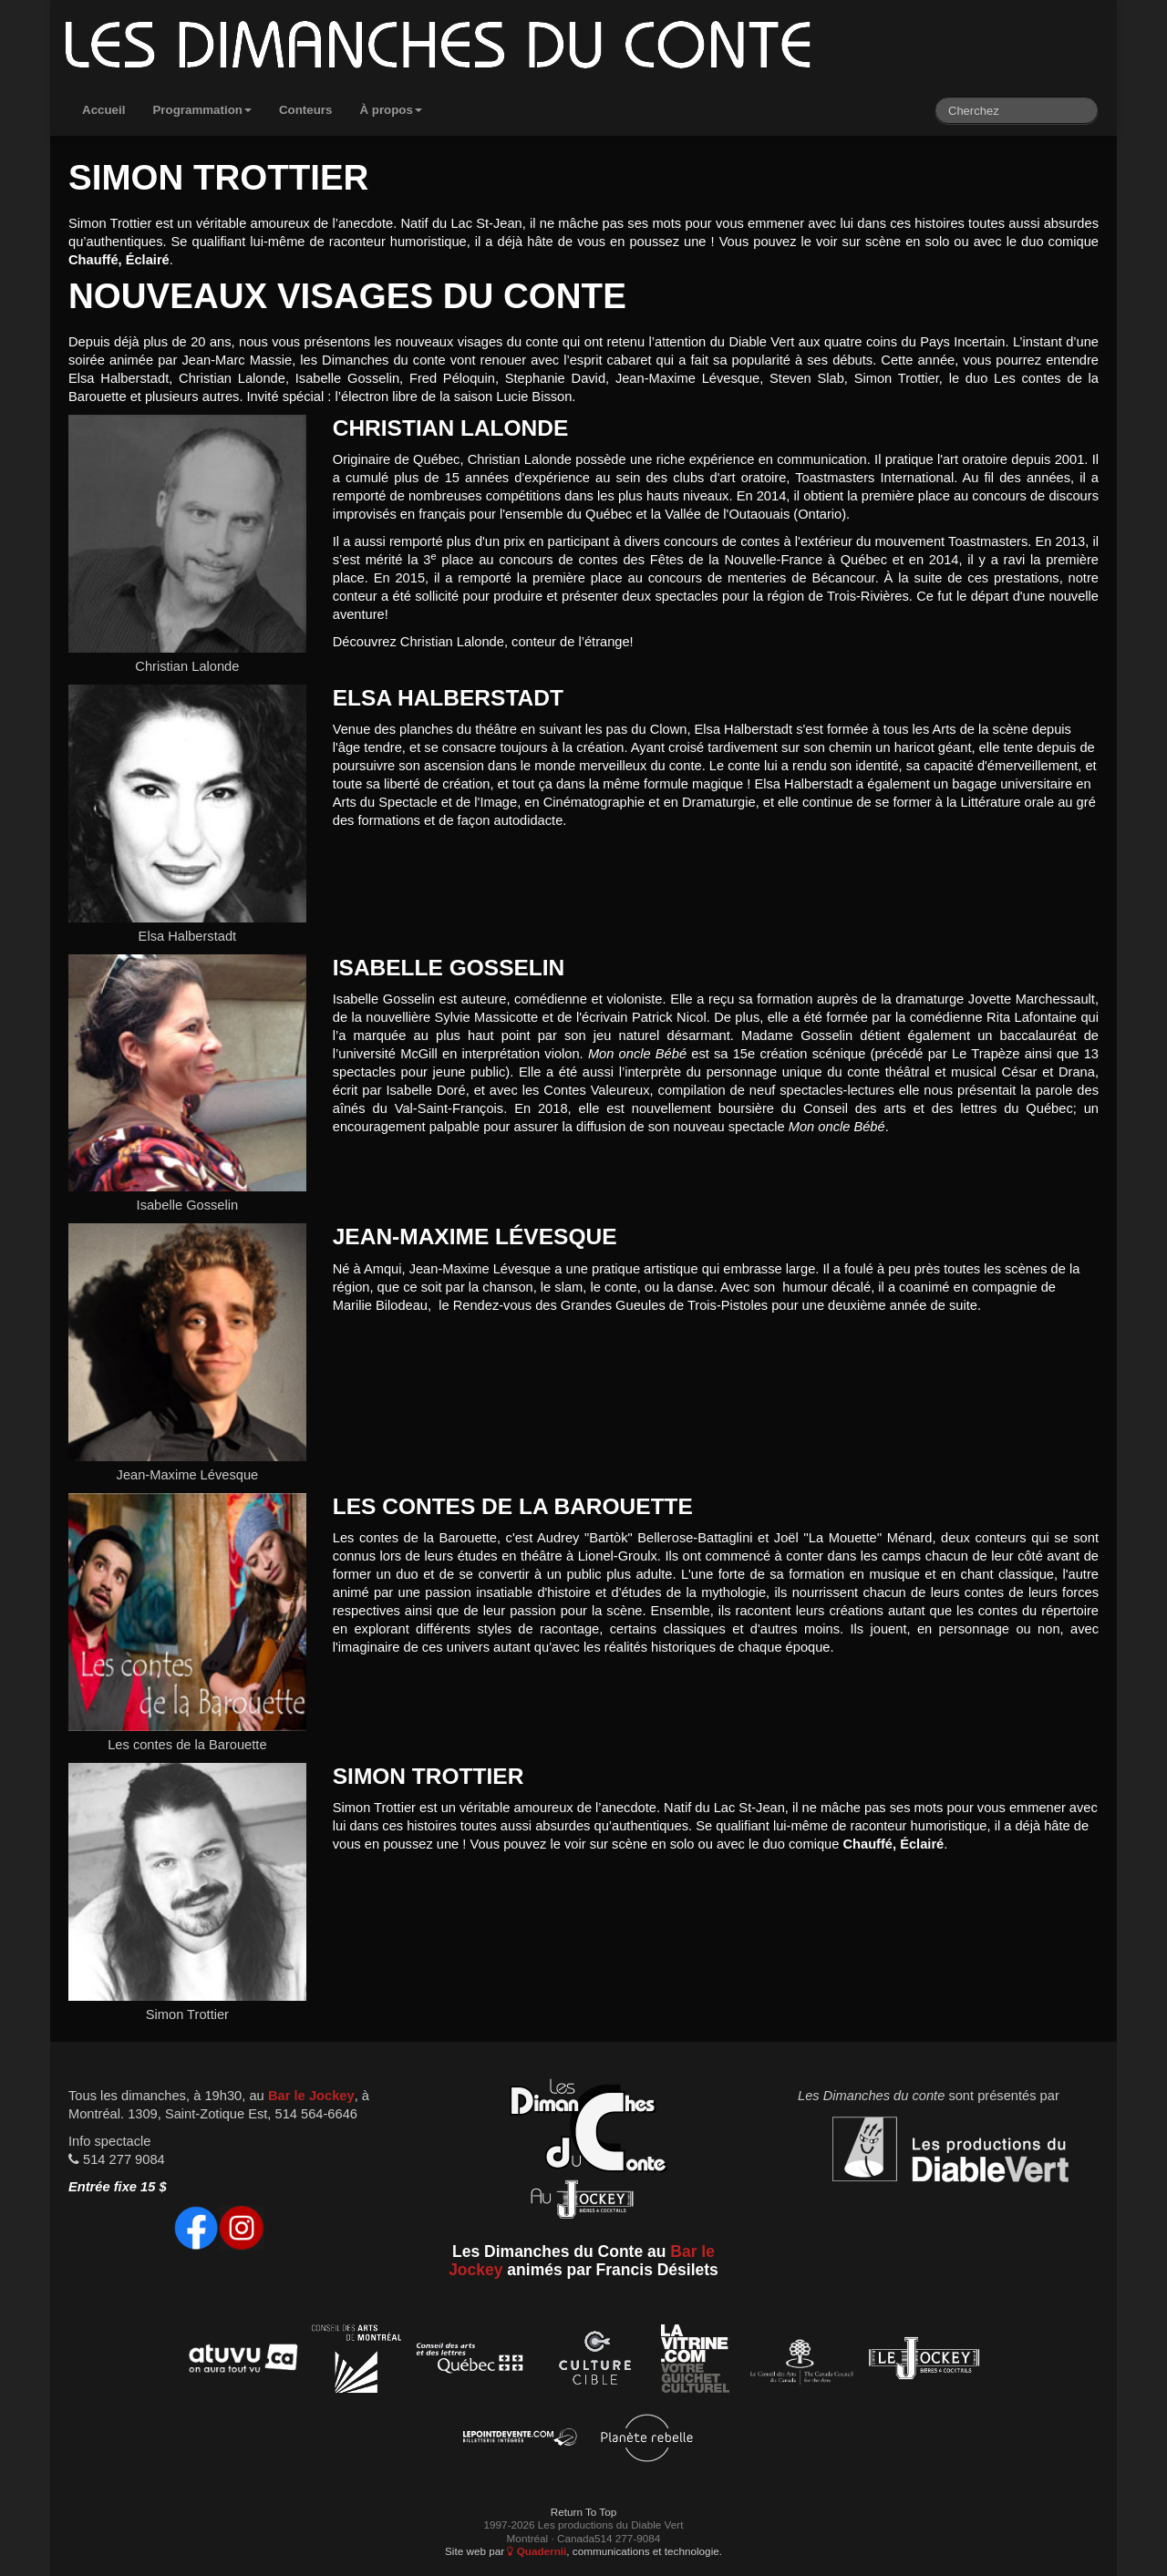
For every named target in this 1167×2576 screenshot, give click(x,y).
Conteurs (306, 110)
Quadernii (536, 2551)
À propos (390, 110)
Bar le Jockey (311, 2095)
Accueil (103, 110)
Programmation (202, 110)
